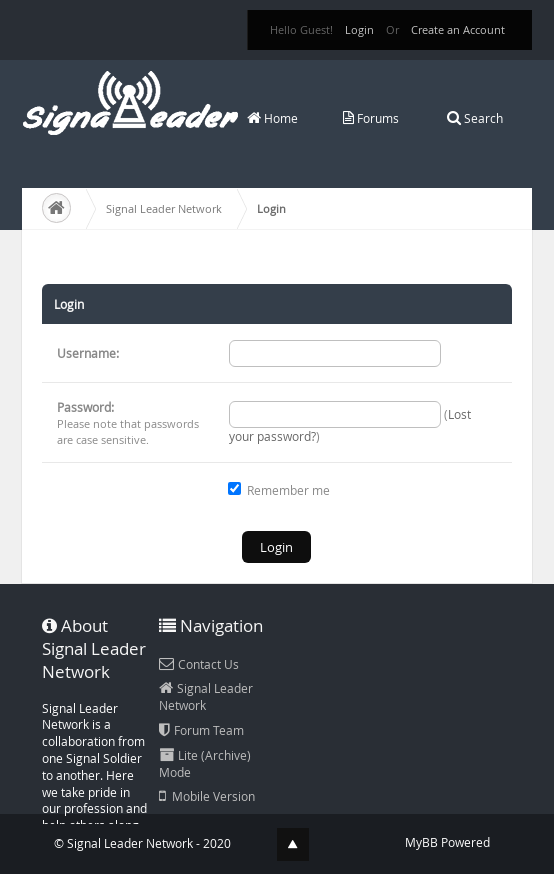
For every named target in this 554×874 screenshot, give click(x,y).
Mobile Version (207, 796)
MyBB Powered (447, 842)
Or (392, 29)
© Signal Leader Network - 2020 (142, 843)
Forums (371, 118)
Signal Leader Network (164, 208)
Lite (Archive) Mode (205, 763)
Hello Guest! (301, 29)
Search (475, 118)
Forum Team (201, 730)
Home (272, 118)
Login (359, 29)
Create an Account (458, 29)
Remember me (279, 490)
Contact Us (199, 664)
